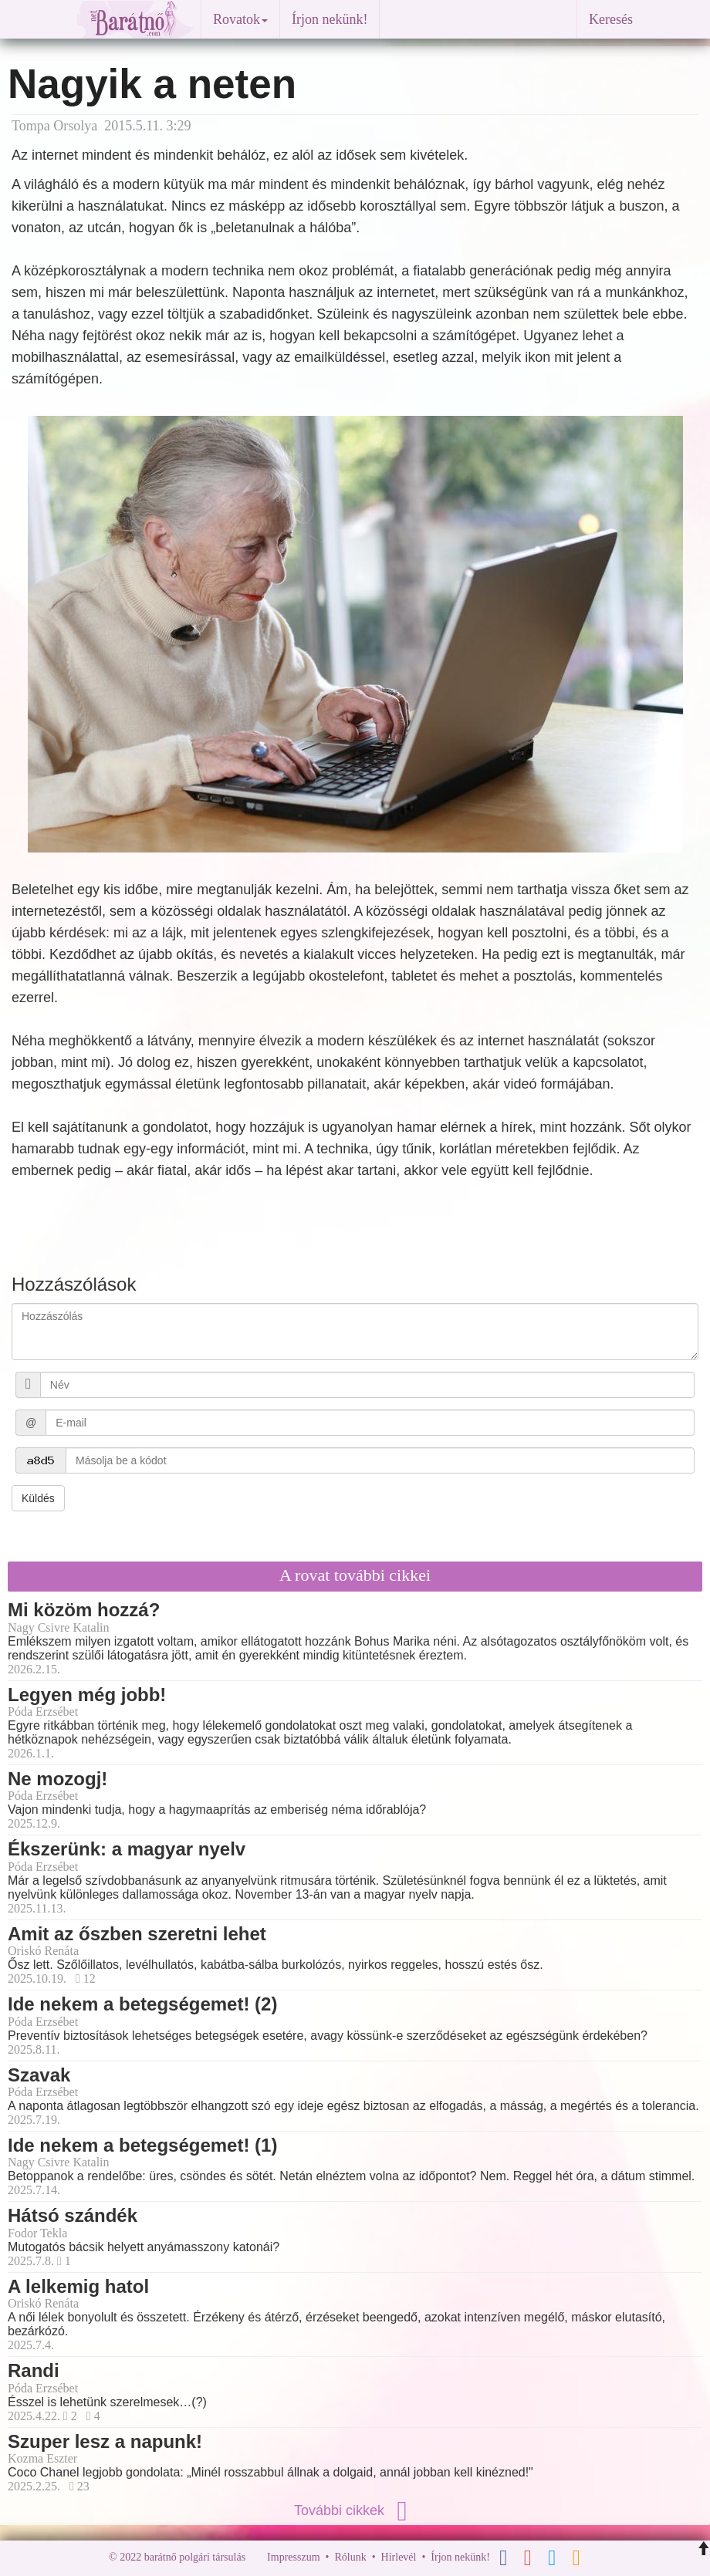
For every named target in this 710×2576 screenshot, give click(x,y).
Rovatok (240, 19)
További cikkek (355, 2510)
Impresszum (293, 2557)
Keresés (611, 19)
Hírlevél (399, 2557)
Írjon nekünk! (329, 19)
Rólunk (350, 2557)
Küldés (38, 1498)
